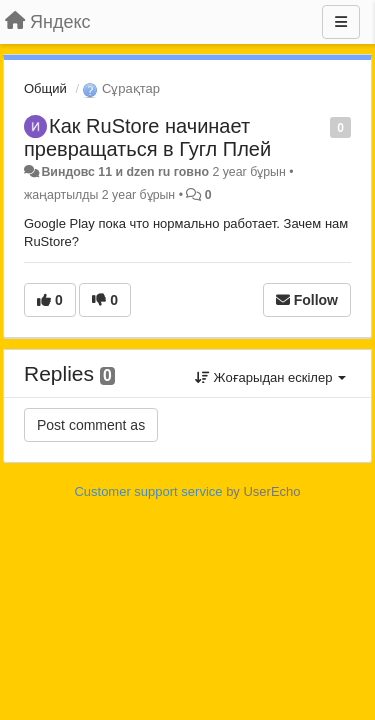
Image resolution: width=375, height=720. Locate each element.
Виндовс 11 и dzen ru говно (125, 172)
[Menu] (341, 22)
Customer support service (148, 491)
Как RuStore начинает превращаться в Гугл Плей (147, 137)
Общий (45, 88)
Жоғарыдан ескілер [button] (270, 377)
